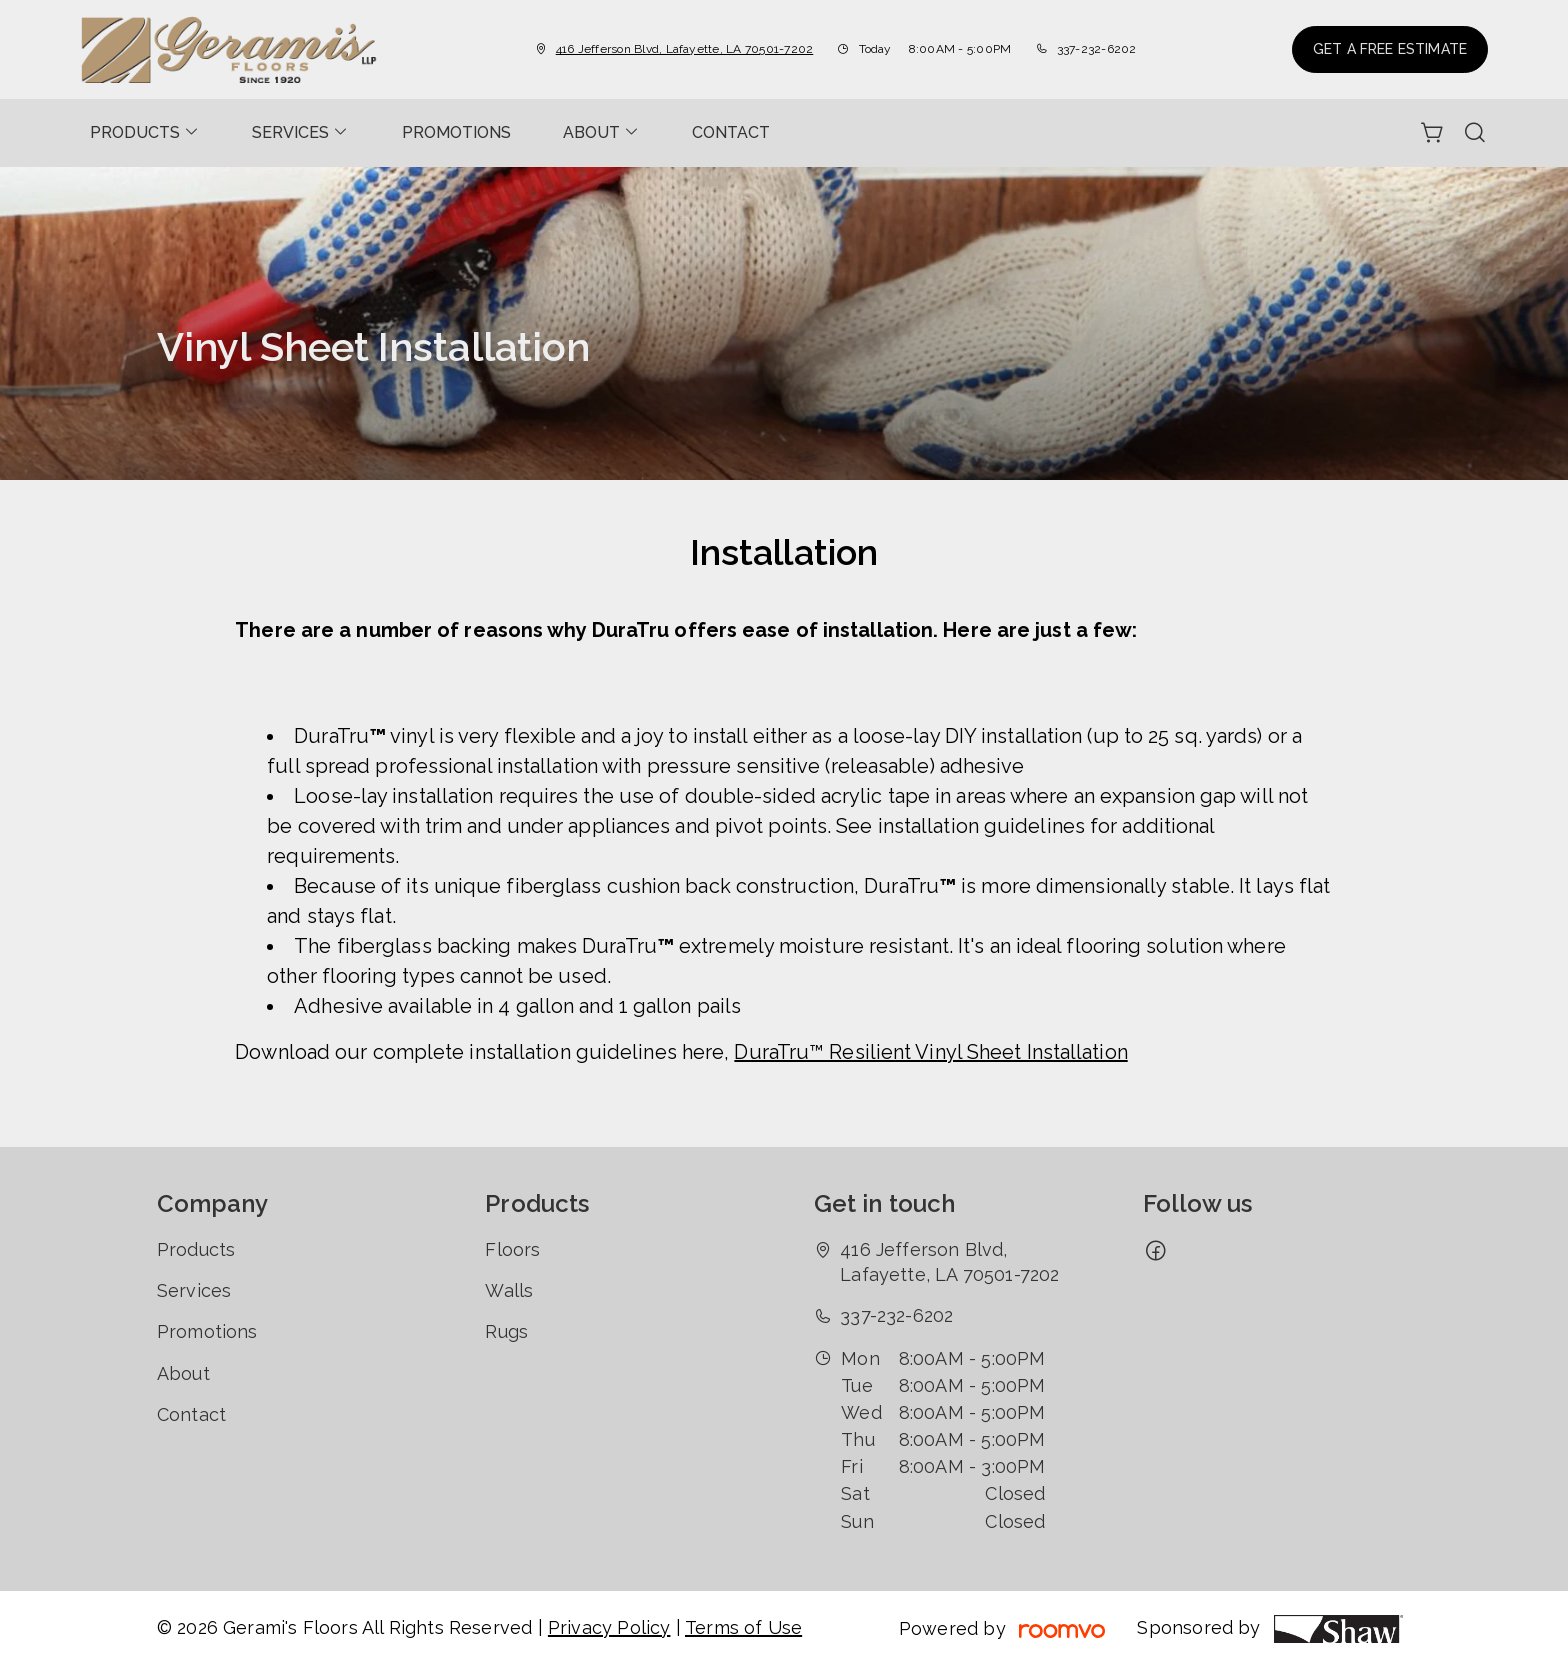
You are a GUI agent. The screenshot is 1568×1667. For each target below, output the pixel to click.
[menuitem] (145, 133)
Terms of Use (743, 1627)
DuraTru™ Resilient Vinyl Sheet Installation (930, 1052)
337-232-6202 (1097, 49)
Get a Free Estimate (1390, 49)
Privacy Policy (609, 1627)
